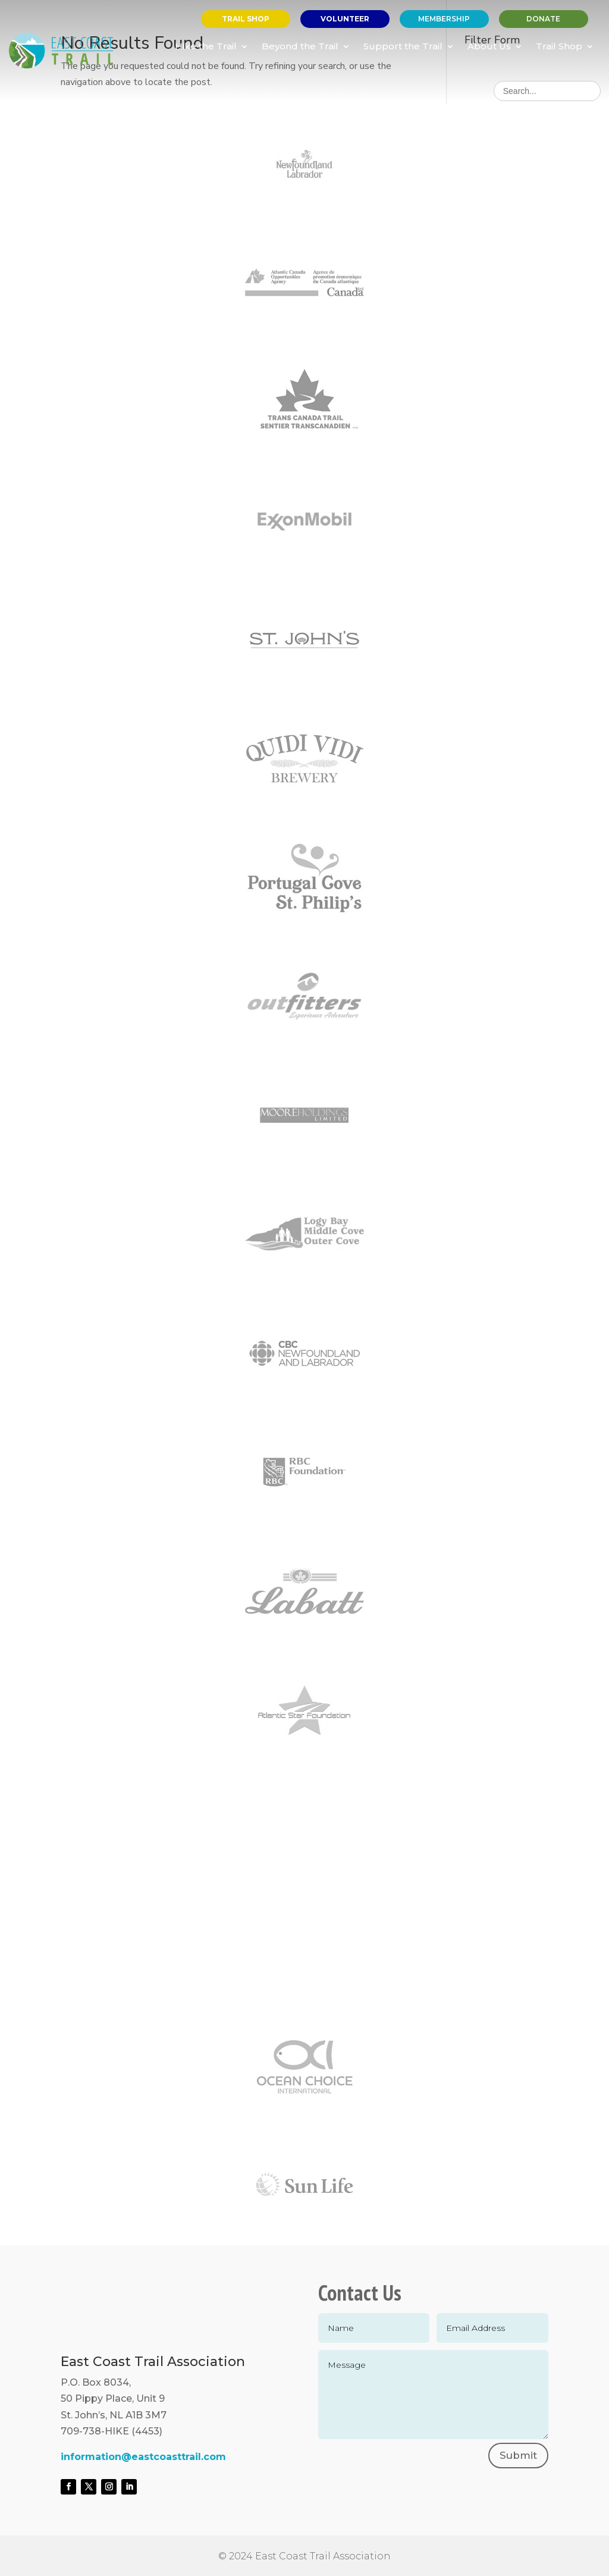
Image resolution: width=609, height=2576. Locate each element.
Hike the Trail (206, 46)
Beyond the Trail (300, 46)
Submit (518, 2455)
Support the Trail (402, 46)
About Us (489, 46)
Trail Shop (559, 46)
